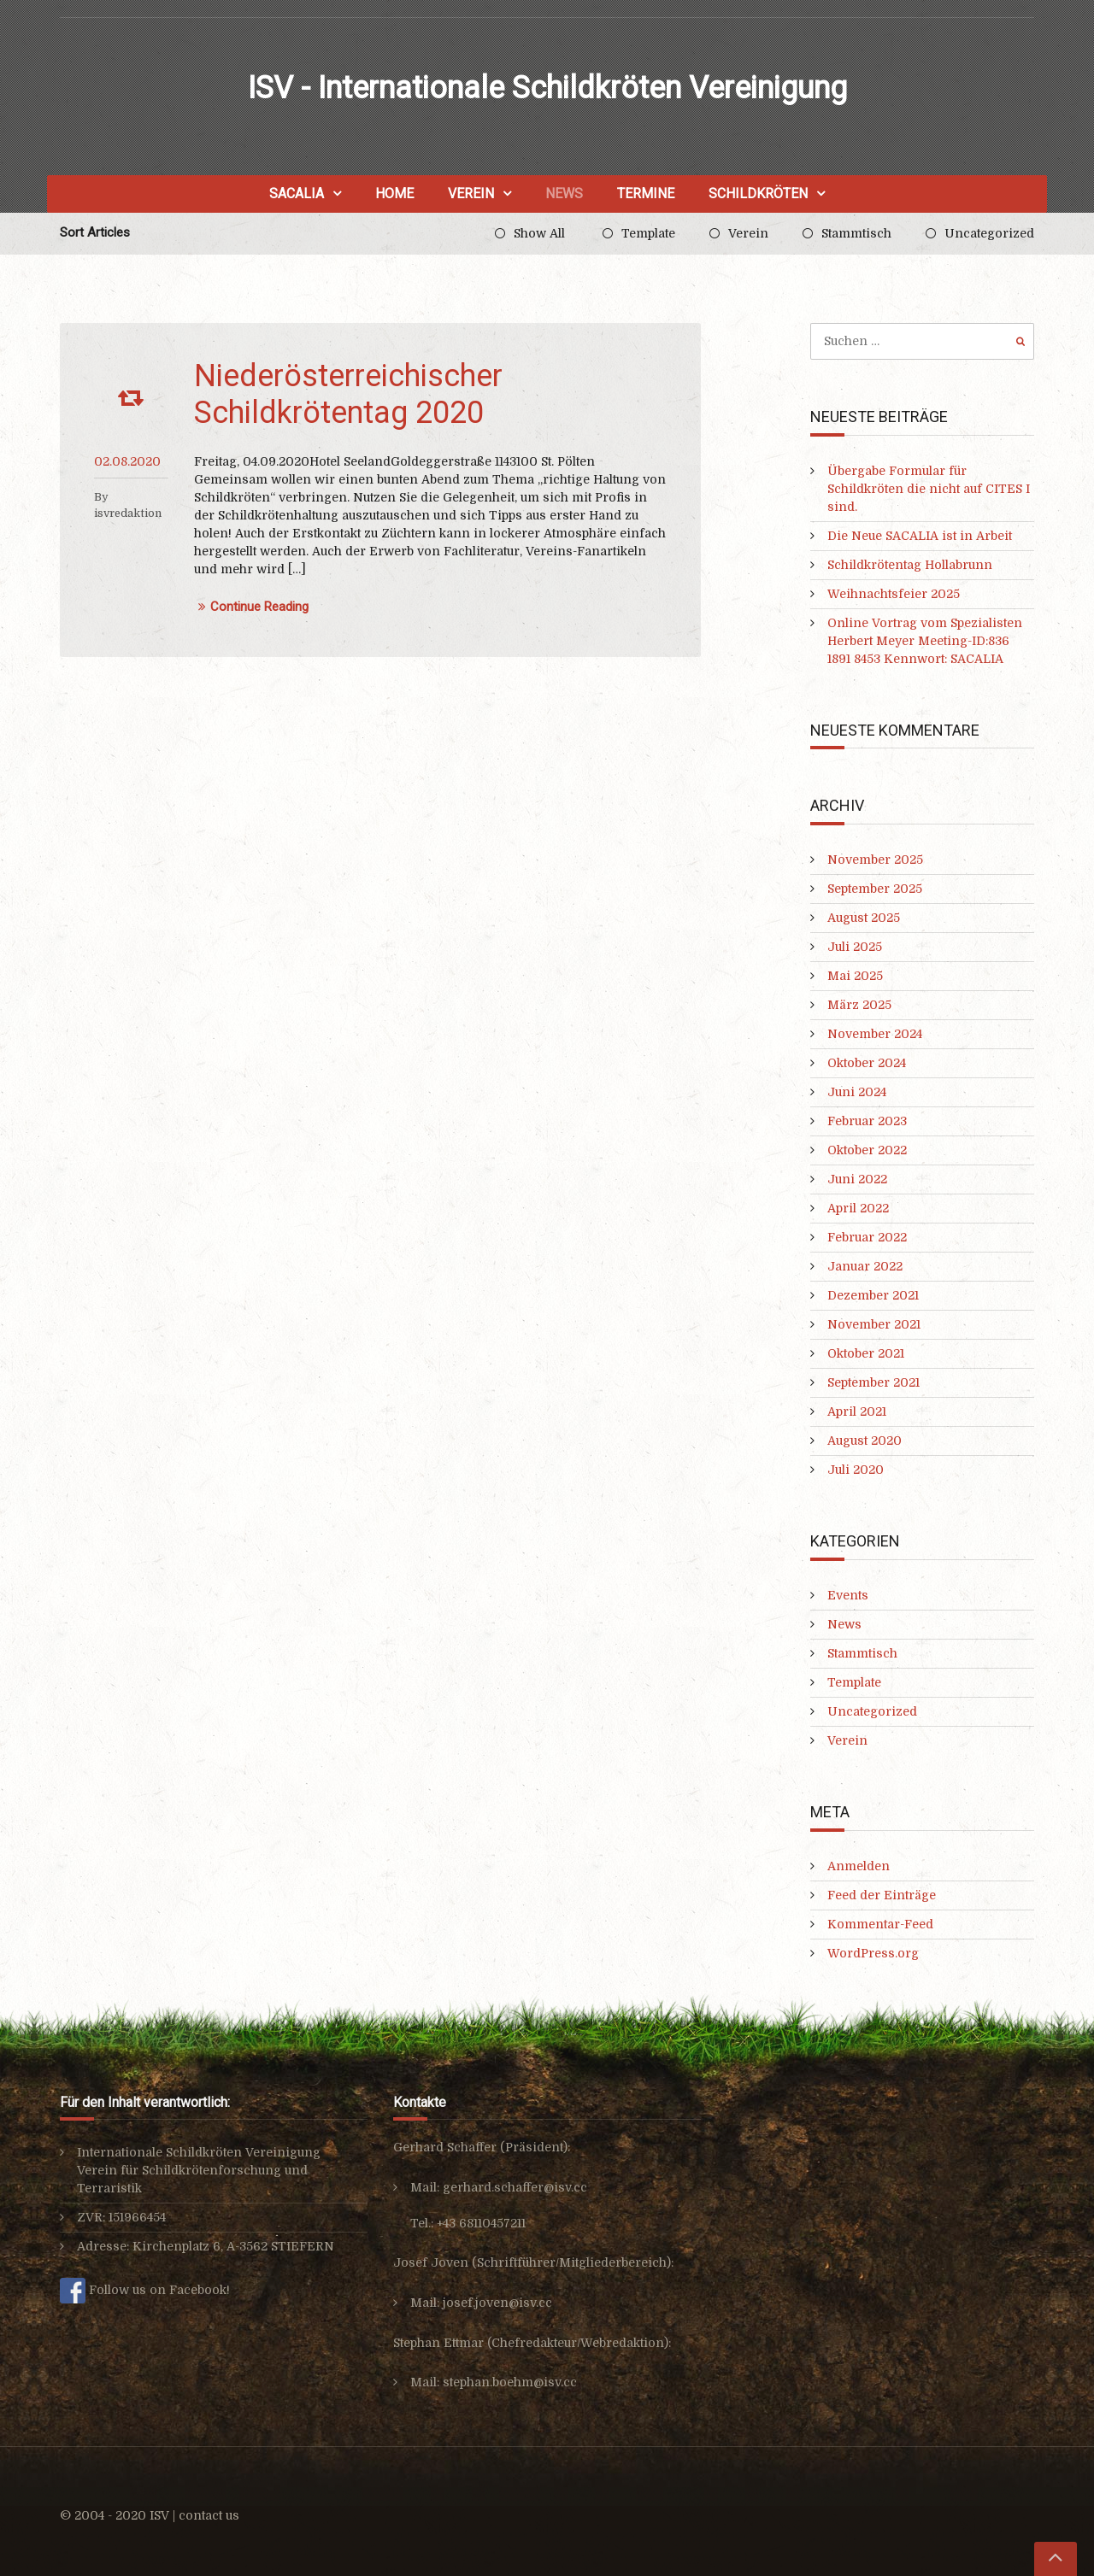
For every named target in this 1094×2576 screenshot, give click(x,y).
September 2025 (874, 888)
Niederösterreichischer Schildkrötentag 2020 (348, 394)
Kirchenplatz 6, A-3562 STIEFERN (233, 2246)
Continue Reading (251, 607)
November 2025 (875, 859)
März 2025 (859, 1005)
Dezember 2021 (873, 1295)
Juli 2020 (855, 1469)
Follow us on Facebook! (145, 2290)
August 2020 (864, 1440)
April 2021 (856, 1411)
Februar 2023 (867, 1121)
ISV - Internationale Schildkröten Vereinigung (547, 88)
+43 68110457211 (481, 2223)
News (564, 193)
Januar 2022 (865, 1266)
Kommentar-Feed (880, 1924)
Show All (539, 233)
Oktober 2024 (866, 1063)
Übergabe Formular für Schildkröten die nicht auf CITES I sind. (928, 488)
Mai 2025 (855, 976)
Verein (471, 193)
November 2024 (874, 1034)
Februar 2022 (867, 1237)
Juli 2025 (854, 947)
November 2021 (873, 1324)
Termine (645, 193)
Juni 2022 (857, 1179)
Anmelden (858, 1866)
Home (394, 193)
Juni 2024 (856, 1092)
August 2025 (863, 917)
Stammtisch (856, 233)
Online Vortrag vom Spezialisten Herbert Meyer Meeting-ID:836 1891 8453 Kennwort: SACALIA (924, 641)
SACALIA (296, 193)
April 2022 (858, 1208)
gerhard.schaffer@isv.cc (515, 2187)
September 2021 (873, 1382)
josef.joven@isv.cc (497, 2302)
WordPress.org (873, 1953)
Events (847, 1595)
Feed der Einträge (881, 1895)
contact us (209, 2515)
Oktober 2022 (867, 1150)
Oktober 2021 (865, 1353)
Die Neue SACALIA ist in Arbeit (919, 536)
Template (648, 233)
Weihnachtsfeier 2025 (893, 594)
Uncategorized (989, 233)
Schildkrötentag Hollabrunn (909, 565)
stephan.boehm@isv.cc (510, 2382)
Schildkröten (758, 193)
